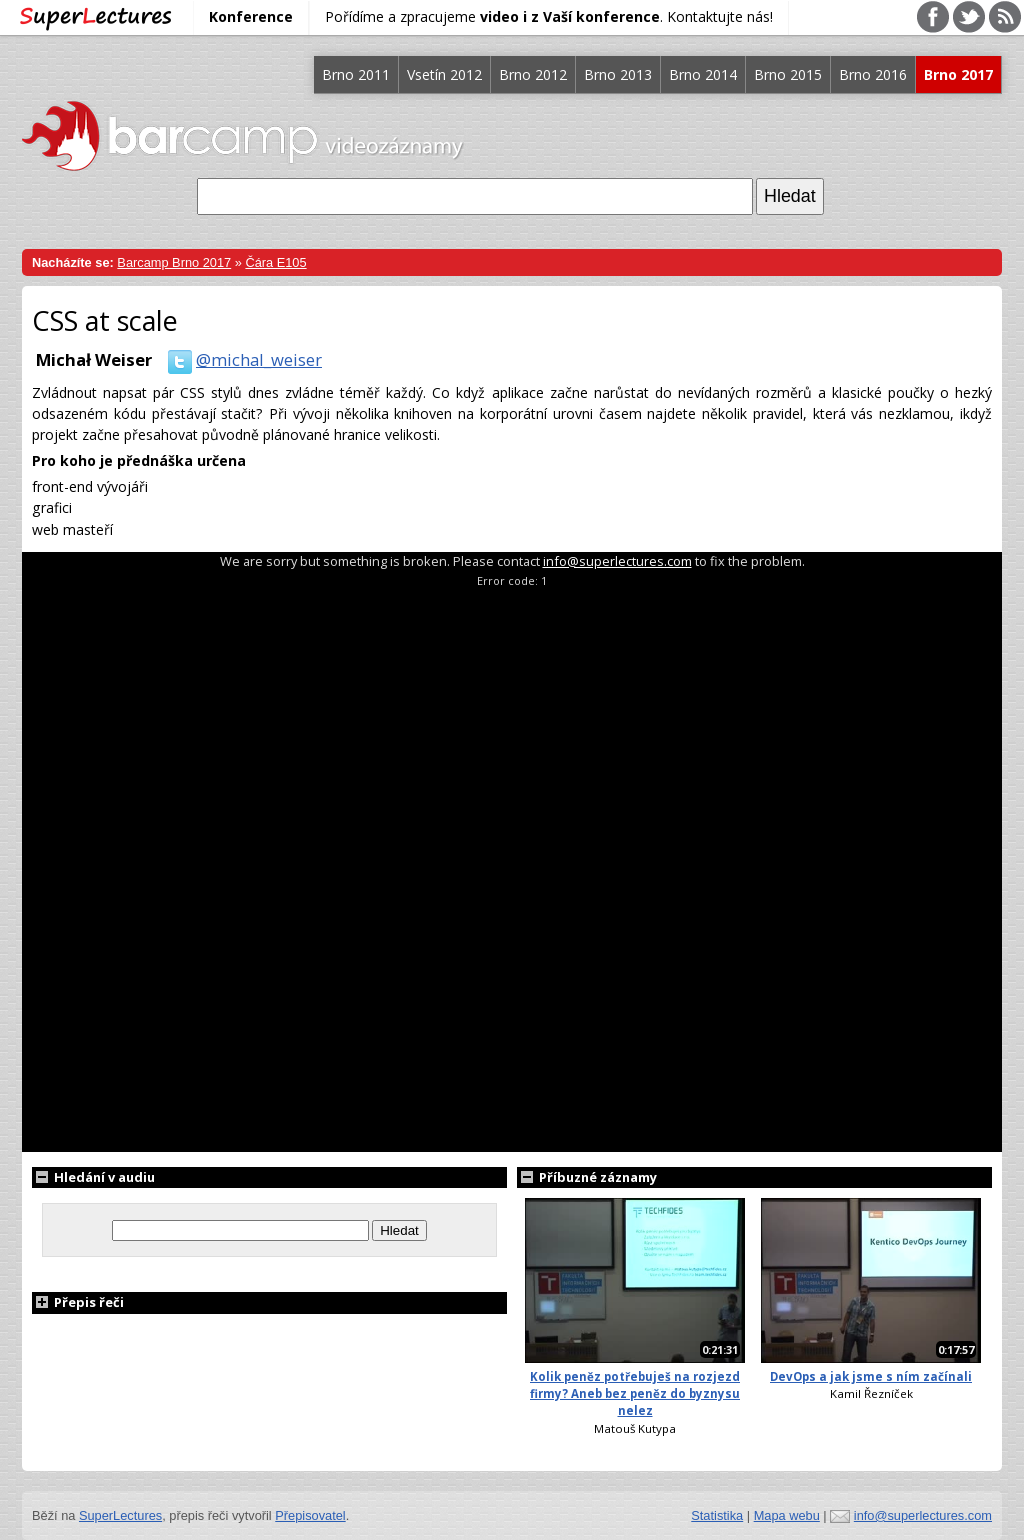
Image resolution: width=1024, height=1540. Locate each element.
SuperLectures (120, 1515)
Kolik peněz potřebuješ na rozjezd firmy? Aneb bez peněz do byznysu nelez (635, 1394)
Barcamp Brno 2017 (174, 262)
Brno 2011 (356, 74)
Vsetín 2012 (444, 74)
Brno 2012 (533, 74)
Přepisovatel (310, 1515)
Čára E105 (275, 262)
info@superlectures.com (617, 561)
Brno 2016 (873, 74)
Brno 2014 (703, 74)
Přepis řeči (78, 1302)
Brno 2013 (618, 74)
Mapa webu (787, 1515)
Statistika (717, 1515)
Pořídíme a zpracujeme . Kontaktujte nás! (549, 16)
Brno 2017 (958, 74)
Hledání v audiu (93, 1177)
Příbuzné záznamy (587, 1177)
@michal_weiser (241, 359)
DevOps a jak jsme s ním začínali (871, 1376)
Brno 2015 (788, 74)
